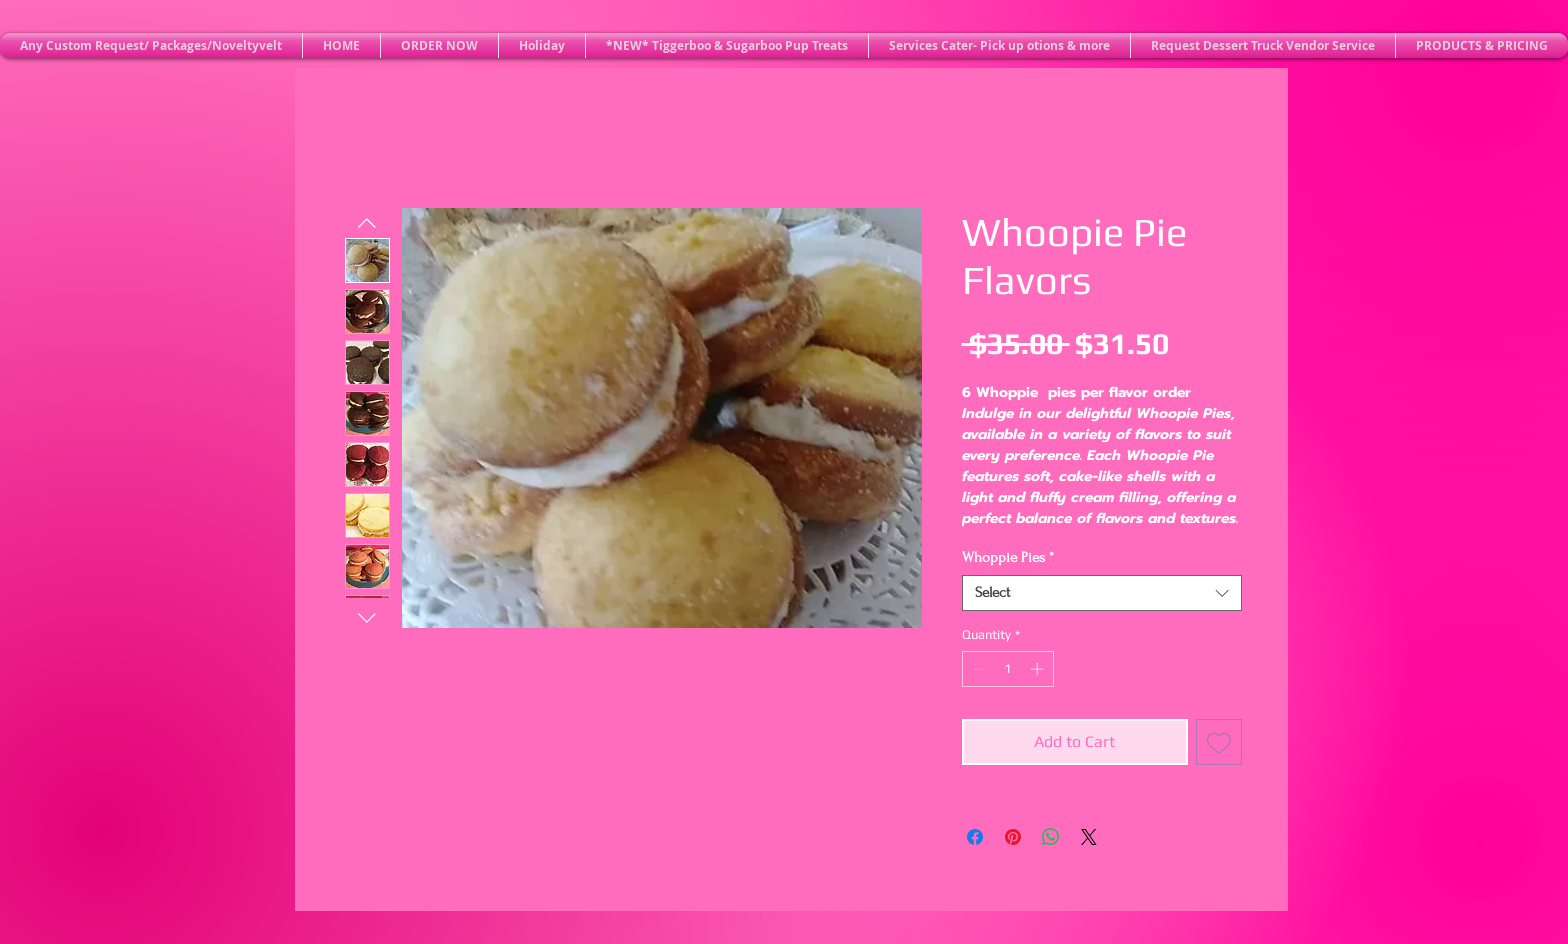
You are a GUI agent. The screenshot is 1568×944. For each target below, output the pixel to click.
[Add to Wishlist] (1219, 742)
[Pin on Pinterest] (1013, 837)
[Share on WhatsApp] (1051, 837)
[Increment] (1039, 669)
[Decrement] (977, 669)
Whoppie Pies (1008, 557)
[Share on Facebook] (975, 837)
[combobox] (1102, 593)
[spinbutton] (1007, 669)
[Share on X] (1089, 837)
